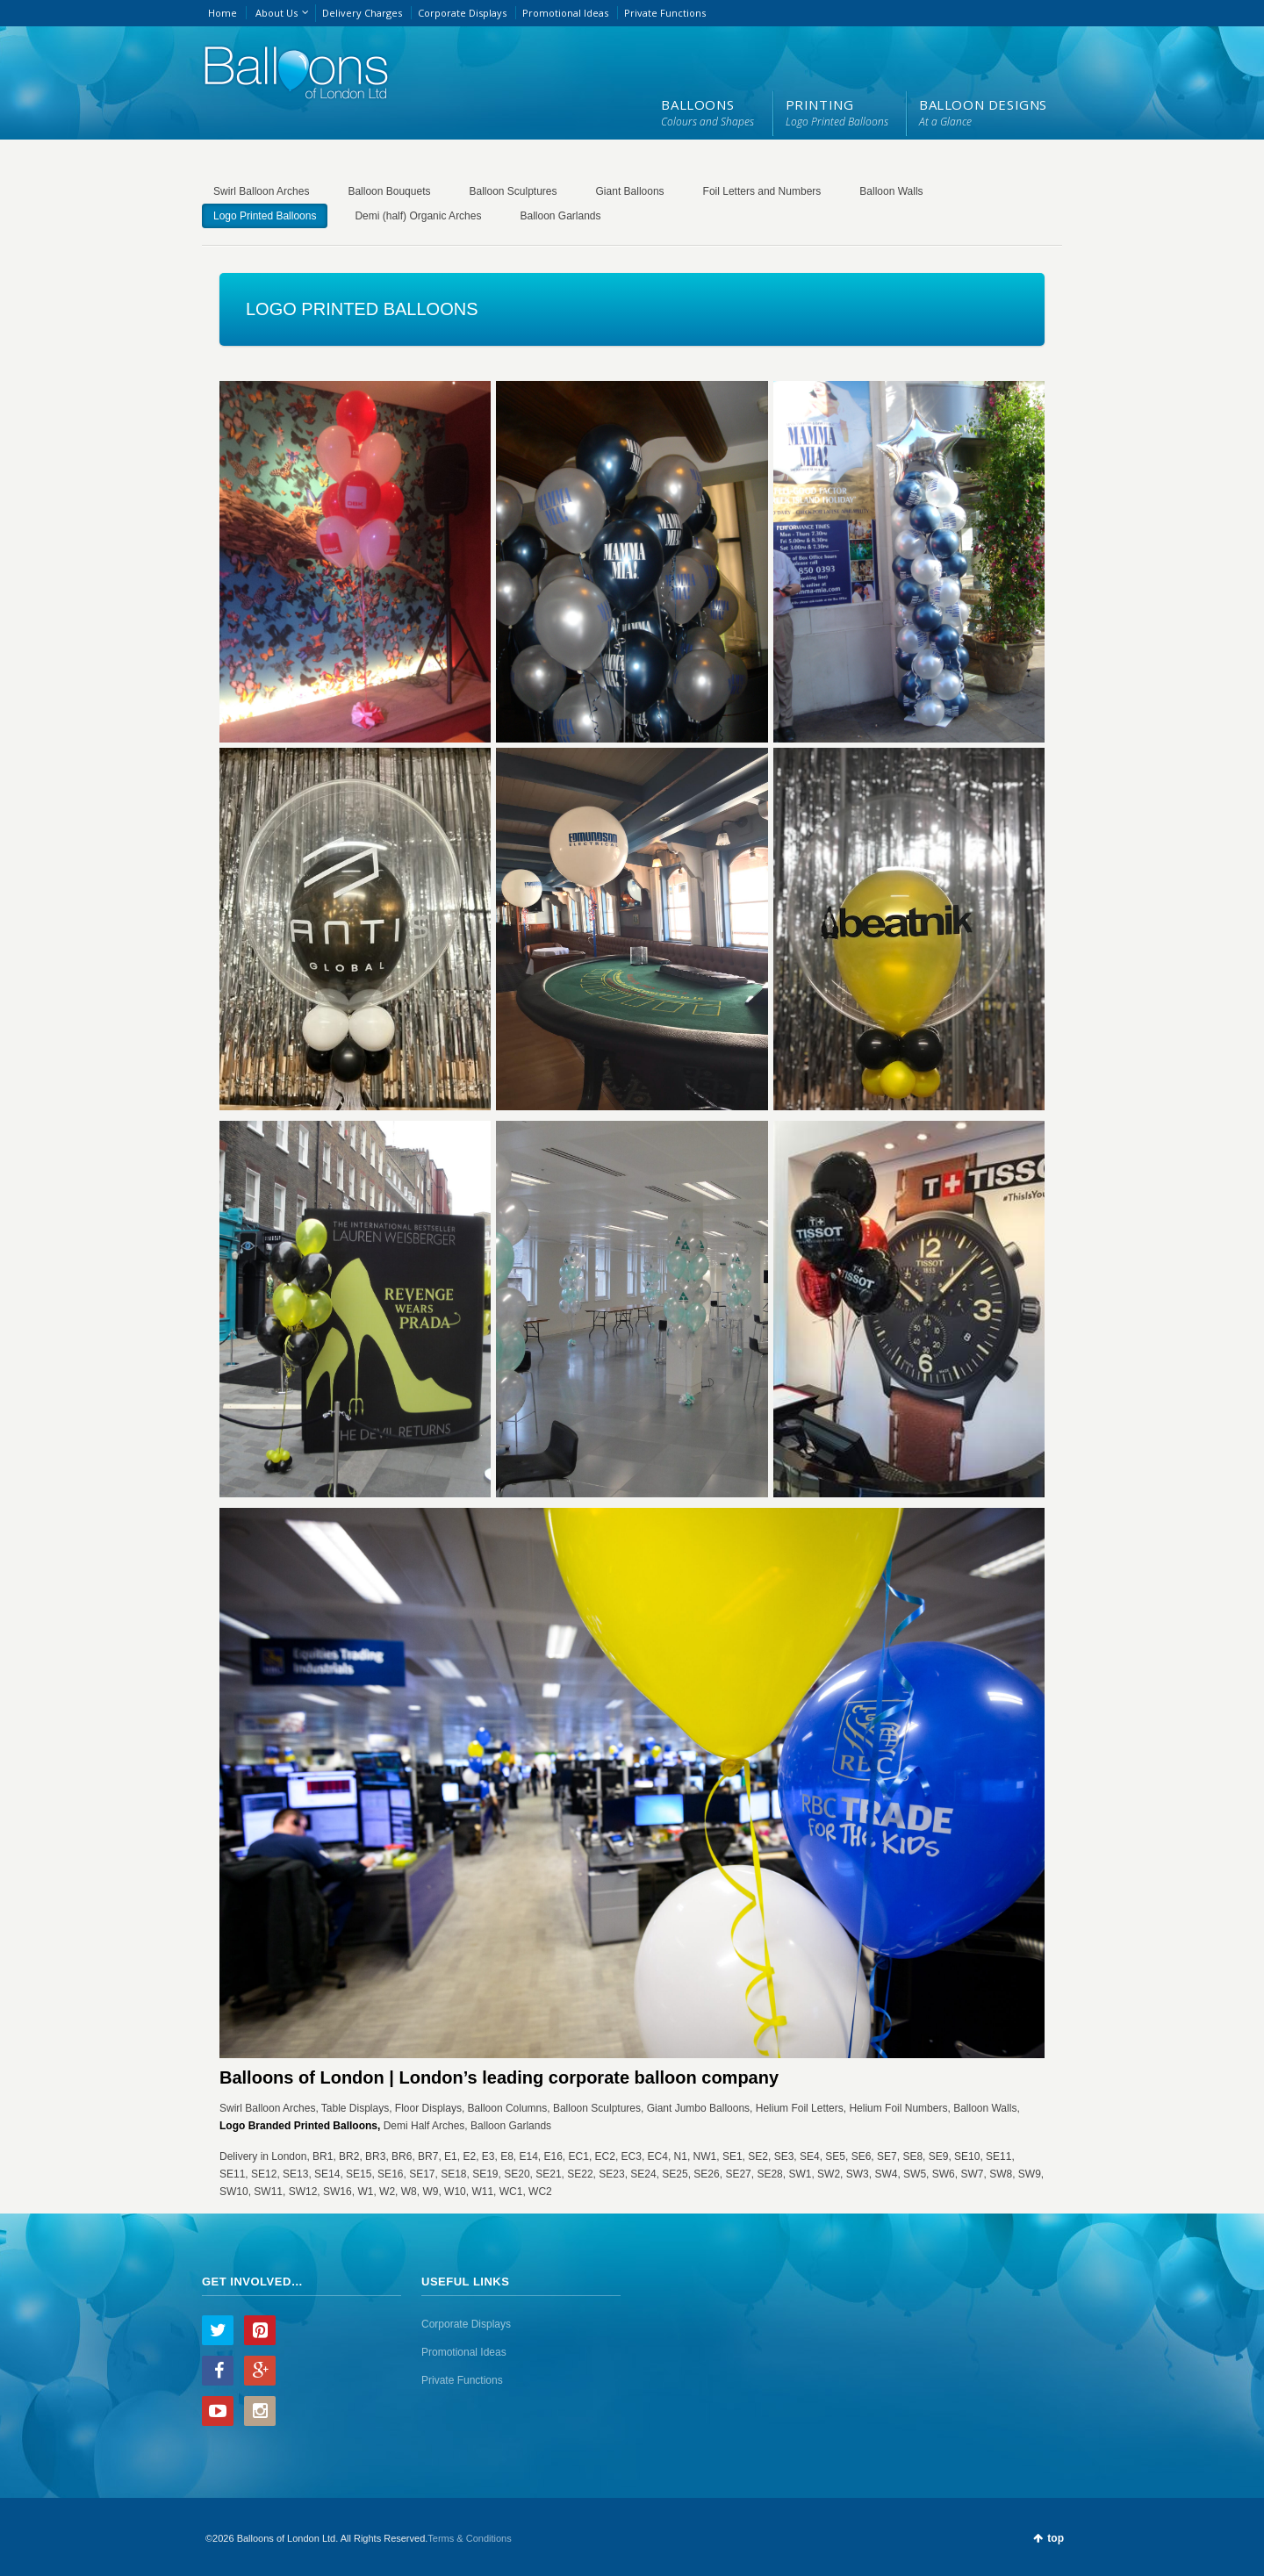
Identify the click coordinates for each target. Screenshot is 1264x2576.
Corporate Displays (462, 12)
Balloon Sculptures (513, 191)
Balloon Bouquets (389, 191)
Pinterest (260, 2330)
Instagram (260, 2411)
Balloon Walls (891, 191)
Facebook (217, 2371)
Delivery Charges (362, 12)
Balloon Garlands (560, 216)
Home (222, 12)
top (1055, 2538)
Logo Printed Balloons (264, 216)
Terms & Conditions (469, 2538)
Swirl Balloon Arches (261, 191)
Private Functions (665, 12)
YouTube (217, 2411)
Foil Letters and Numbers (762, 191)
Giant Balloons (630, 191)
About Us (276, 12)
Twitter (217, 2330)
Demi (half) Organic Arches (418, 216)
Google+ (260, 2371)
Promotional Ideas (565, 12)
